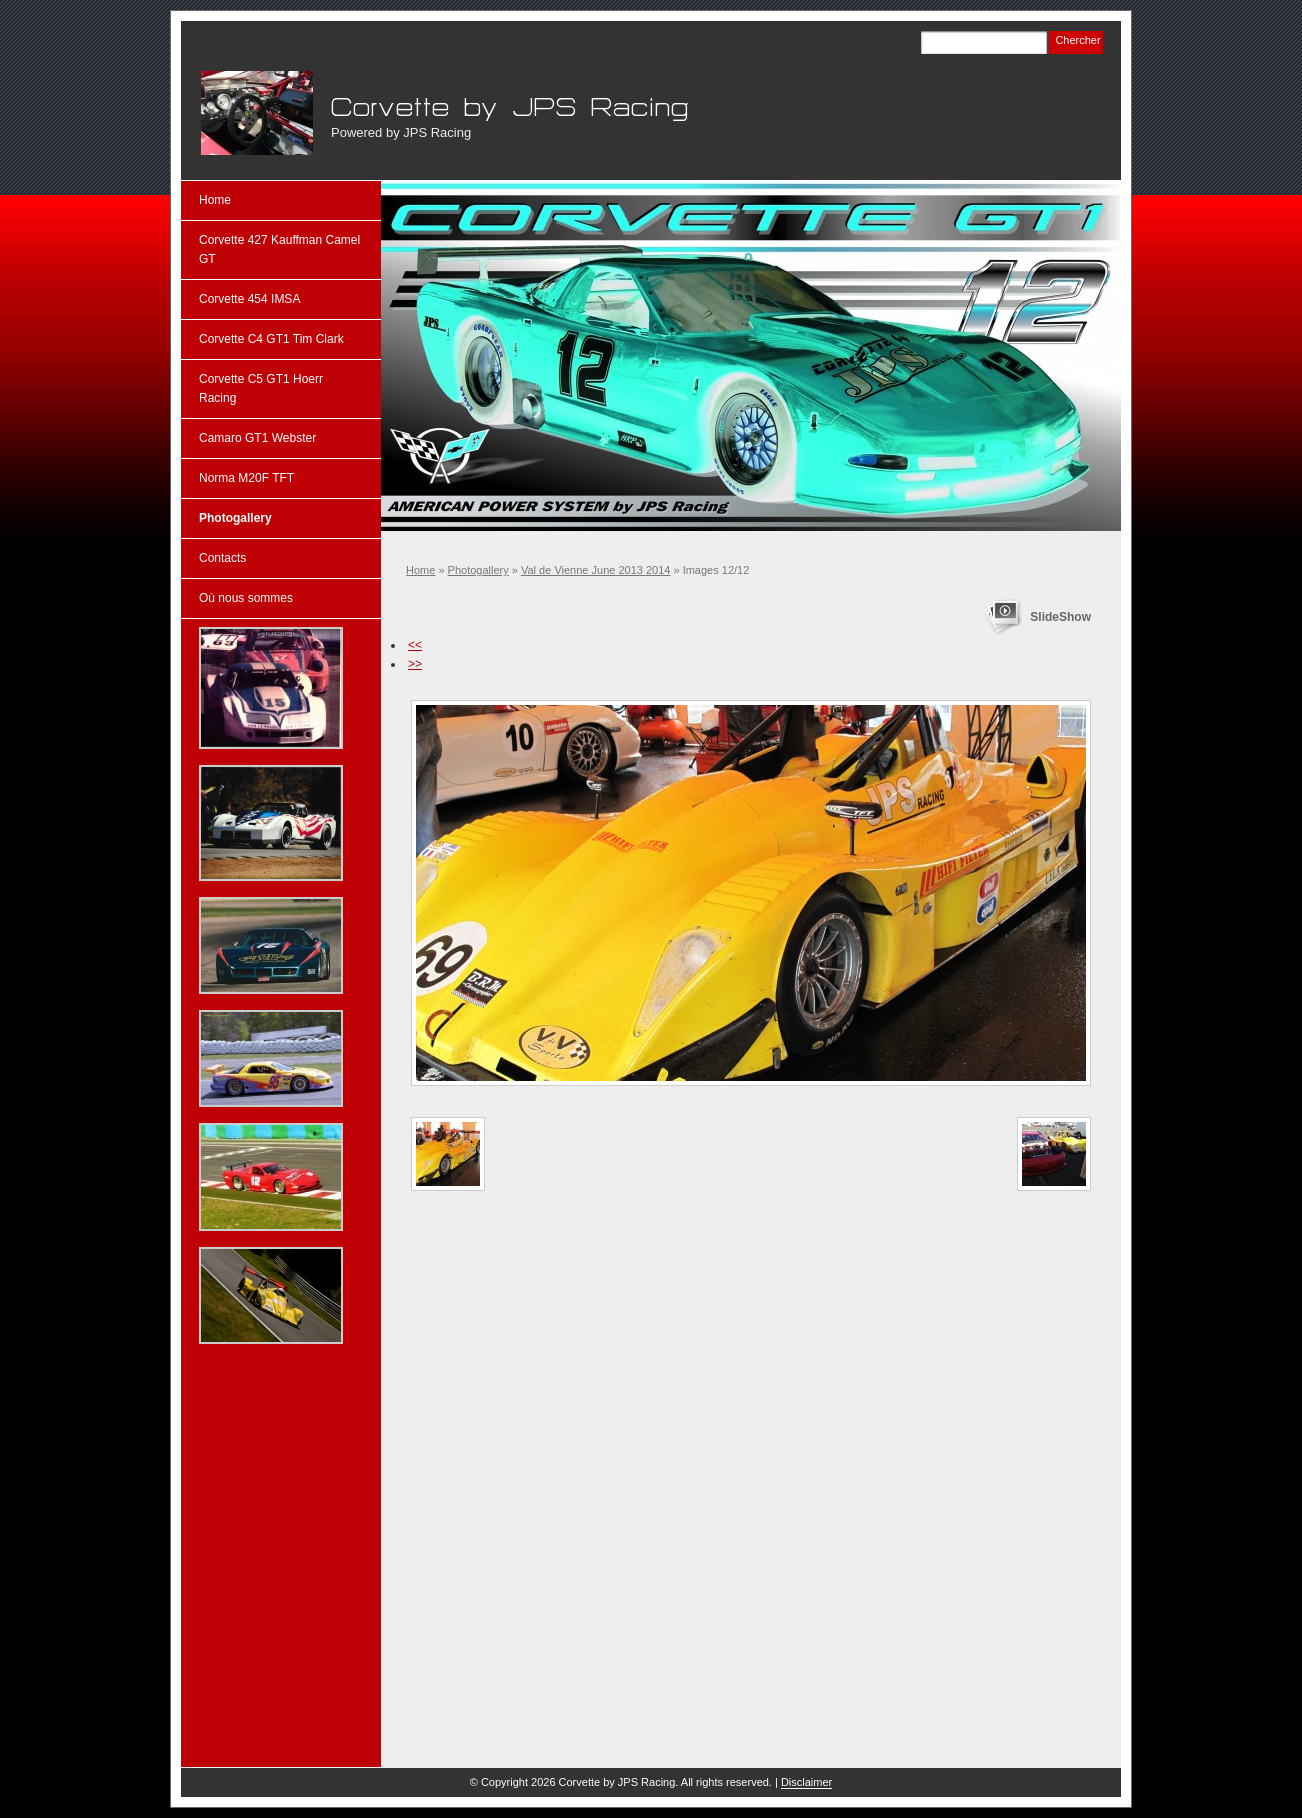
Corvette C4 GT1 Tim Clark (271, 339)
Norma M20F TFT (246, 478)
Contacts (222, 558)
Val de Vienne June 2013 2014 (595, 570)
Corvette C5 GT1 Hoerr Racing (261, 388)
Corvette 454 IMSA (249, 299)
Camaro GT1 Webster (257, 438)
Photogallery (478, 570)
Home (420, 570)
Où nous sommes (246, 598)
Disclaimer (806, 1782)
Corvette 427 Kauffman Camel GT (279, 249)
